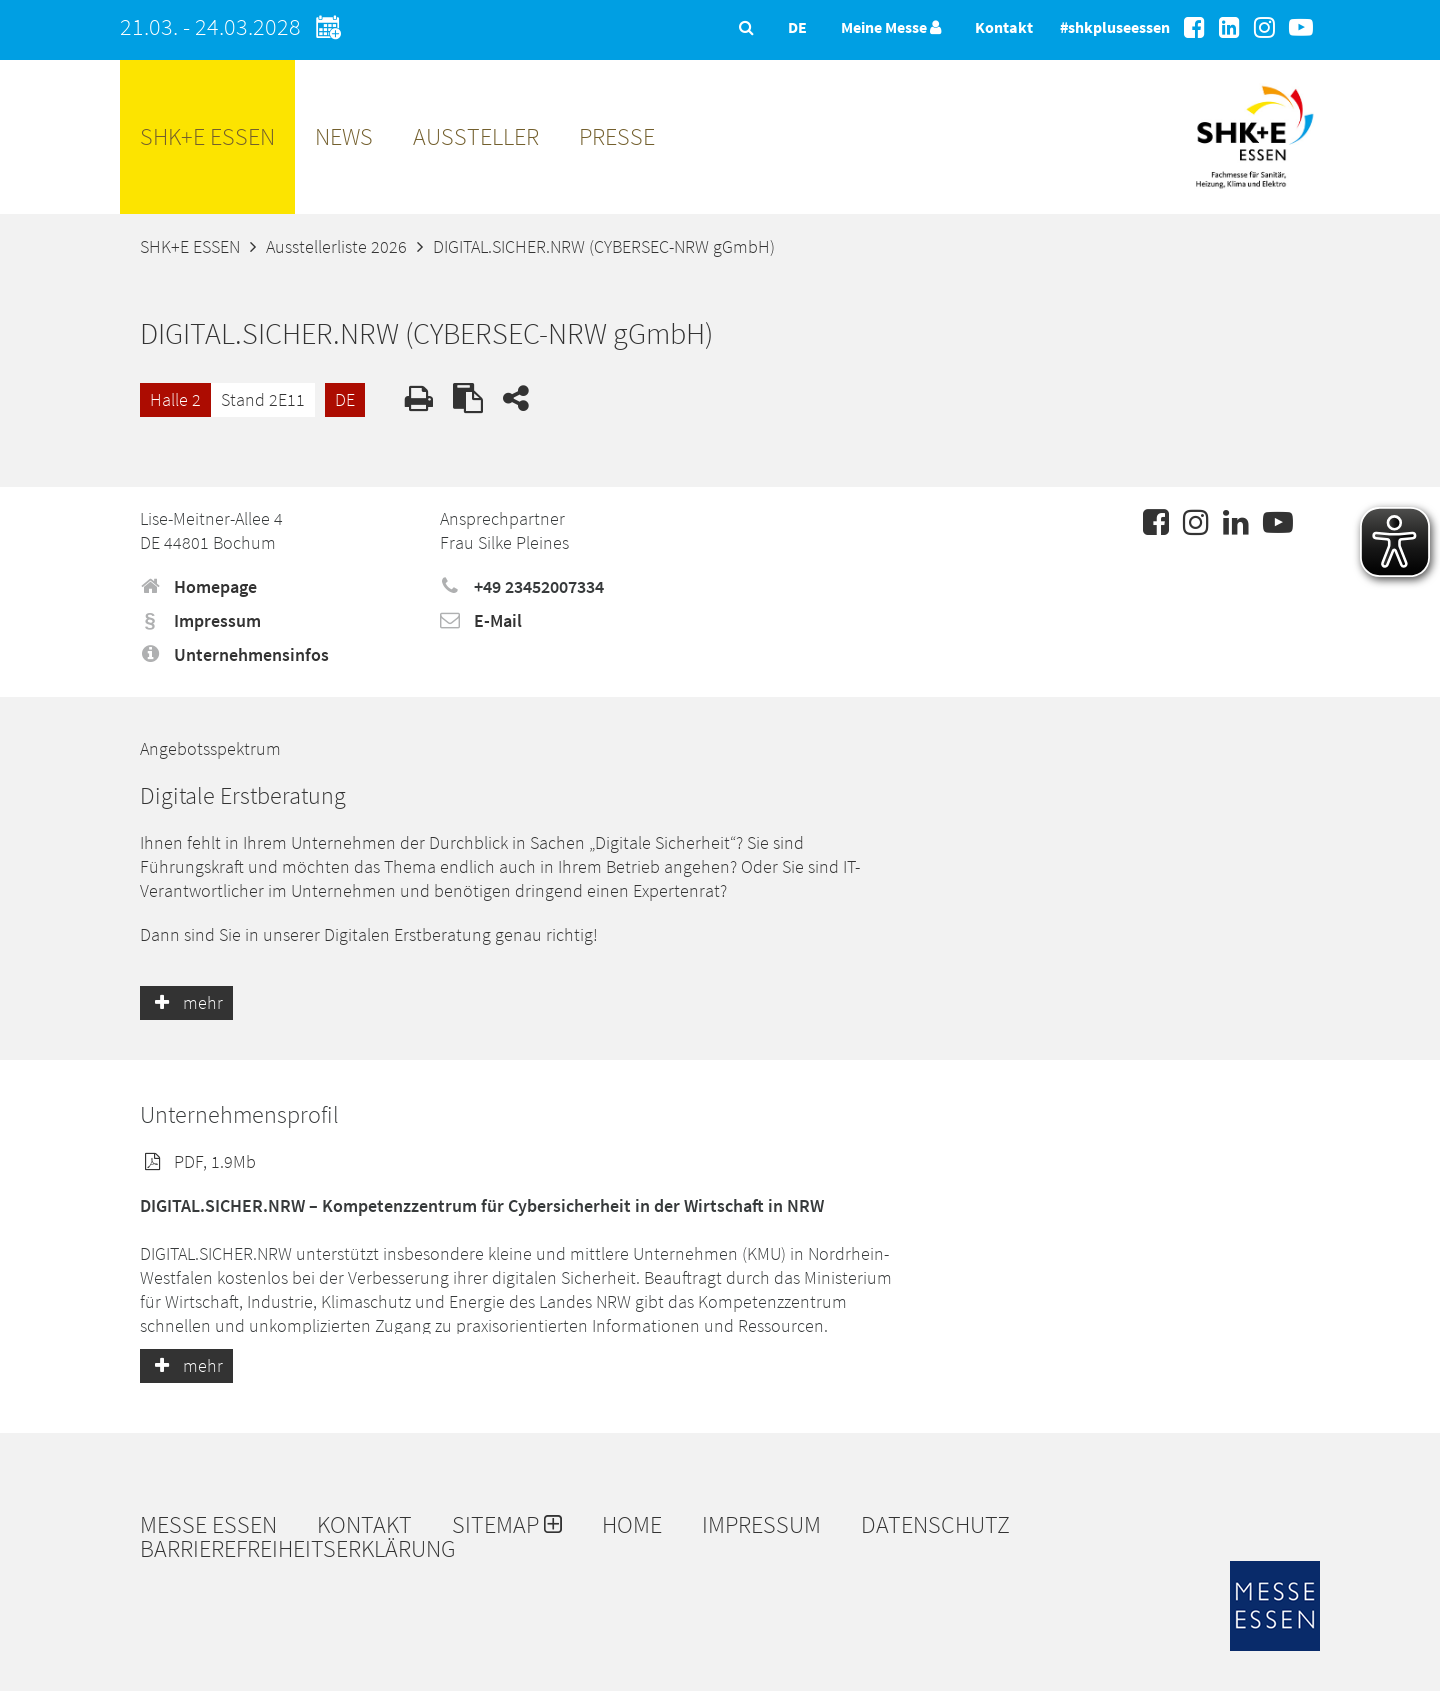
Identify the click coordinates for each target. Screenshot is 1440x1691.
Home (632, 1525)
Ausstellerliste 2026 (336, 246)
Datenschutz (935, 1525)
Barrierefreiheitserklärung (298, 1549)
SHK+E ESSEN (207, 136)
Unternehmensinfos (234, 654)
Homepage (198, 586)
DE (345, 399)
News (344, 136)
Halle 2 (175, 399)
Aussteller (476, 136)
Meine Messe (891, 27)
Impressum (200, 620)
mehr (186, 1002)
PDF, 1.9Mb (198, 1161)
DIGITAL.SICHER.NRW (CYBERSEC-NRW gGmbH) (604, 246)
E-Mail (481, 620)
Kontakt (1004, 27)
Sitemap (507, 1525)
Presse (617, 136)
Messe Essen (208, 1525)
